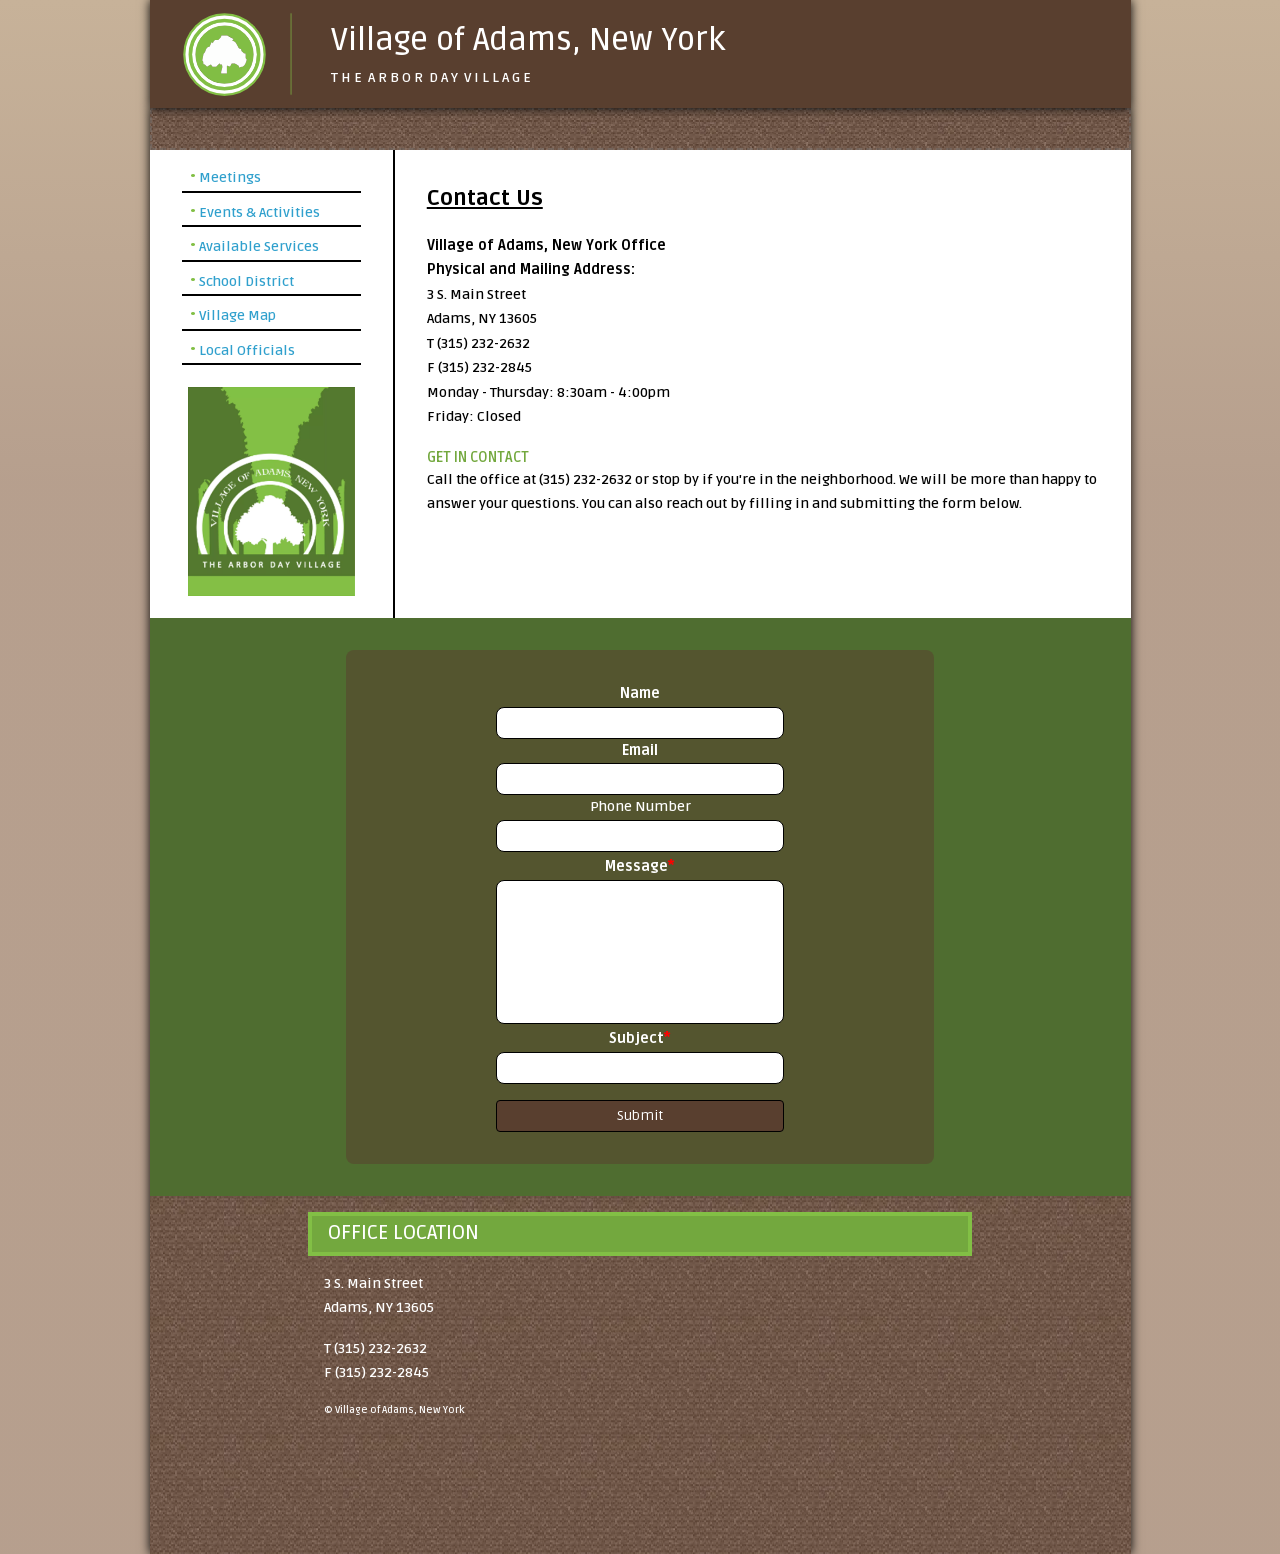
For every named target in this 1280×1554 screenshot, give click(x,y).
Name (640, 693)
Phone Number (640, 806)
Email (640, 750)
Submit (640, 1115)
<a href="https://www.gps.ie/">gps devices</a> (735, 1397)
